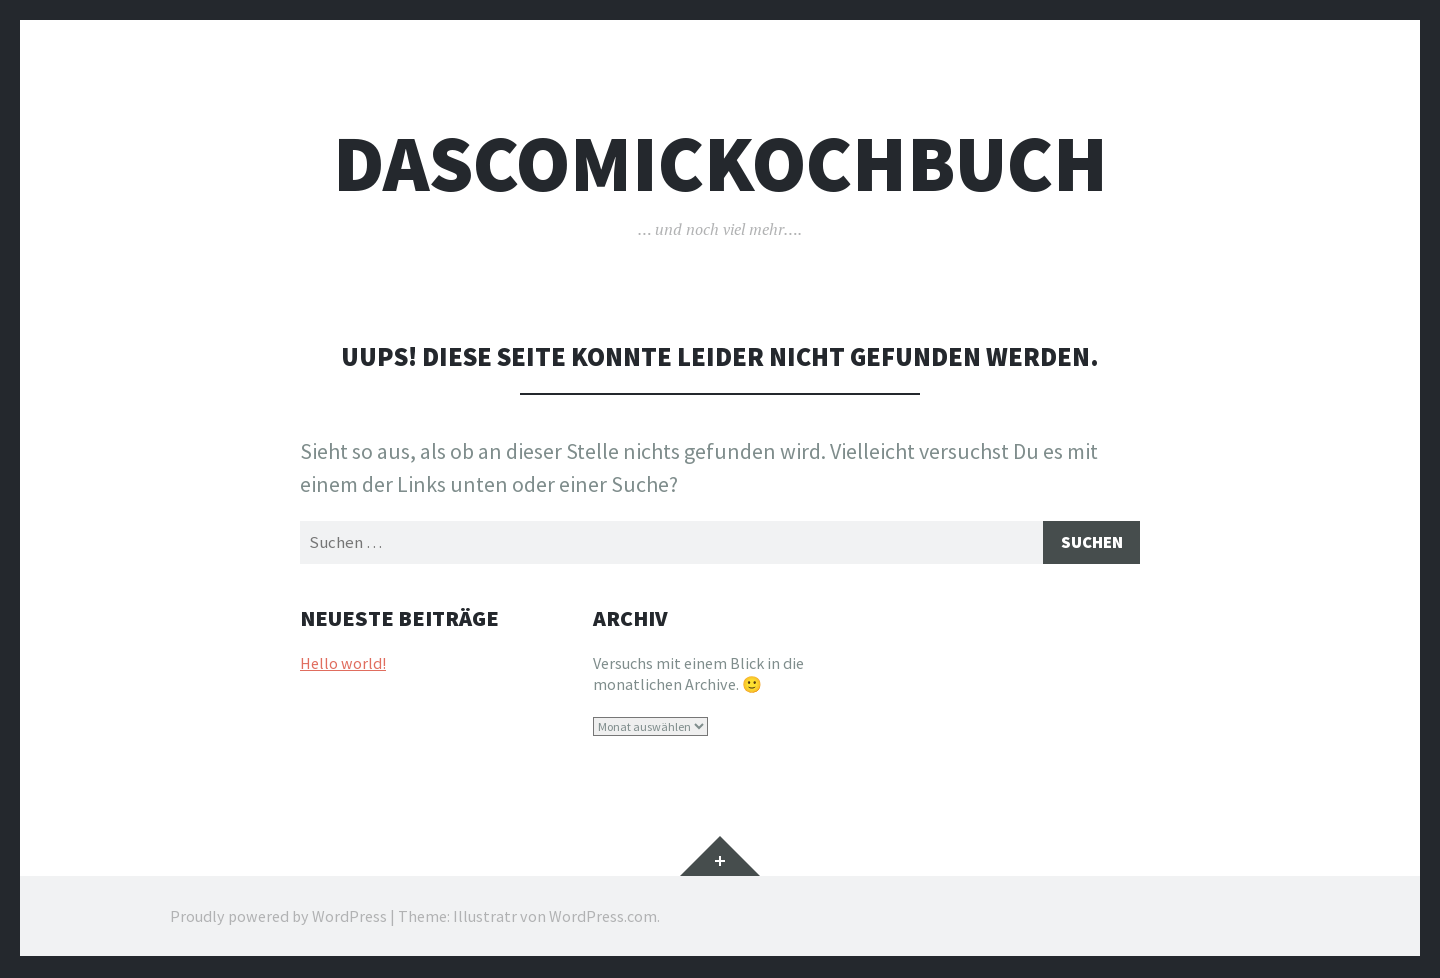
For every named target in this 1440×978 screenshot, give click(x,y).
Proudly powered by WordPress (278, 918)
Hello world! (343, 666)
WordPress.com (603, 918)
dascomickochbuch (720, 163)
